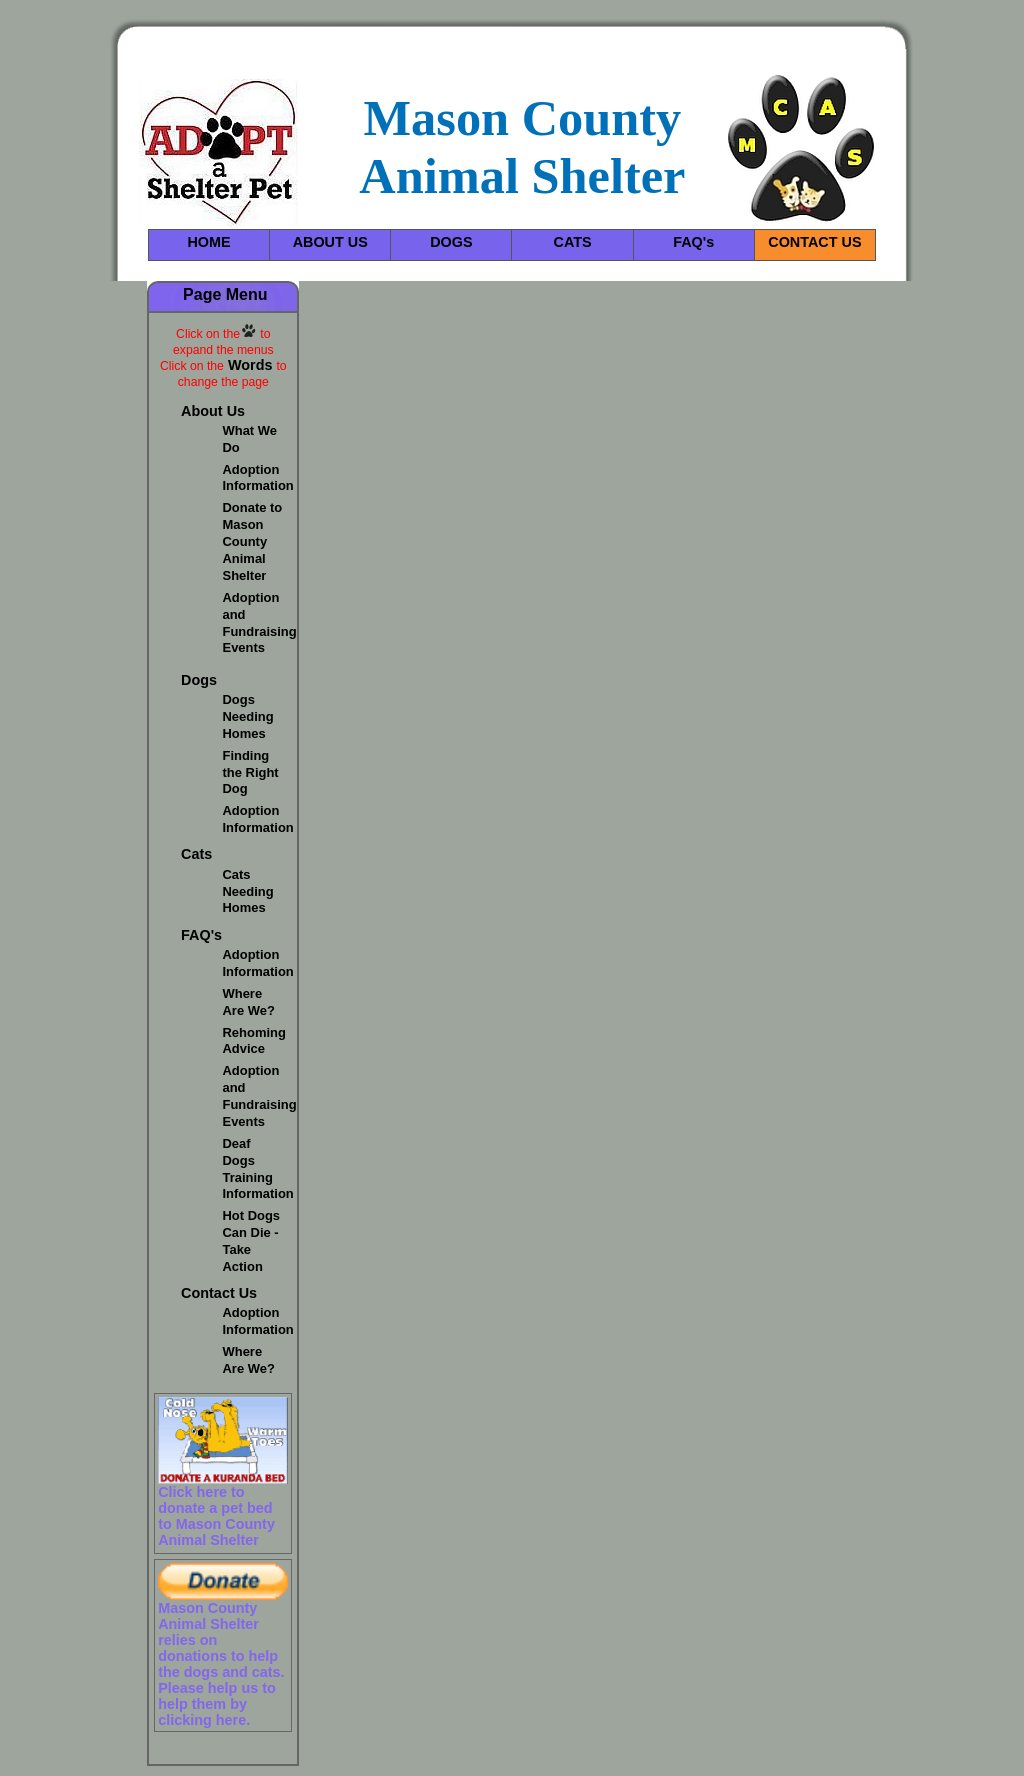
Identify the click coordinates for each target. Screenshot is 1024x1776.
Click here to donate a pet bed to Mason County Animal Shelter (216, 1516)
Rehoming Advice (254, 1041)
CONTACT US (814, 242)
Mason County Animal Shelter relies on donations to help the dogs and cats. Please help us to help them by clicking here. (221, 1664)
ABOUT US (330, 242)
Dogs (199, 680)
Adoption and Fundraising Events (260, 623)
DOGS (451, 242)
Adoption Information (258, 478)
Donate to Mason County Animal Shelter (253, 541)
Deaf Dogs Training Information (258, 1169)
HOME (208, 242)
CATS (573, 242)
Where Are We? (249, 1002)
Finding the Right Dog (251, 772)
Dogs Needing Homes (248, 716)
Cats (196, 854)
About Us (213, 411)
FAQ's (693, 242)
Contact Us (219, 1293)
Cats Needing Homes (248, 891)
